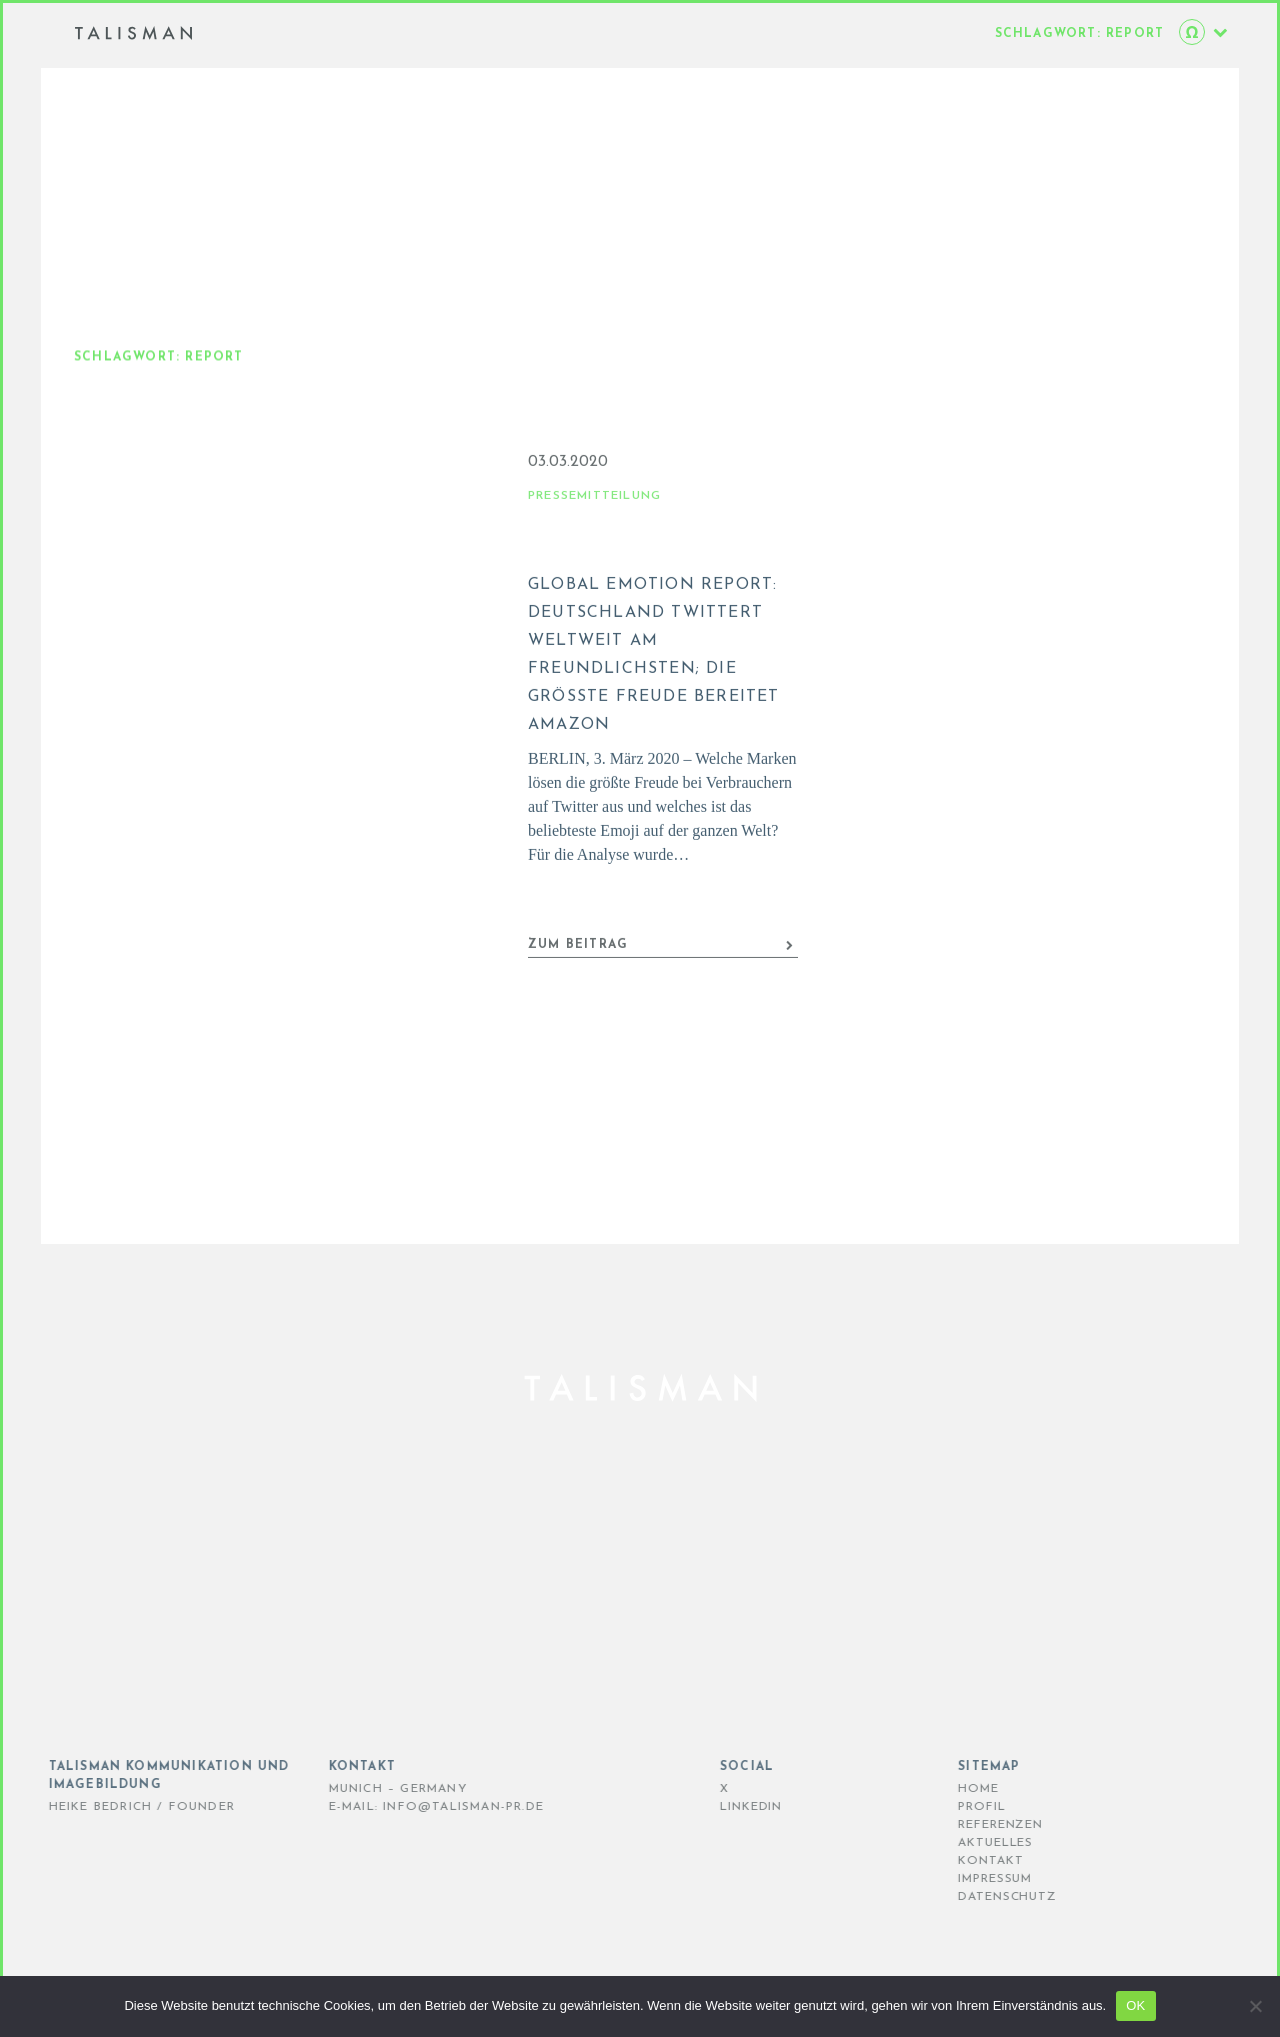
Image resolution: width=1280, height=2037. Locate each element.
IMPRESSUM (965, 1879)
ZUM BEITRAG (661, 965)
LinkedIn (720, 1807)
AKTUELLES (965, 1843)
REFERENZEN (970, 1825)
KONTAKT (960, 1861)
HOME (948, 1789)
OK (1135, 2005)
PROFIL (951, 1807)
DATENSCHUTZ (977, 1897)
